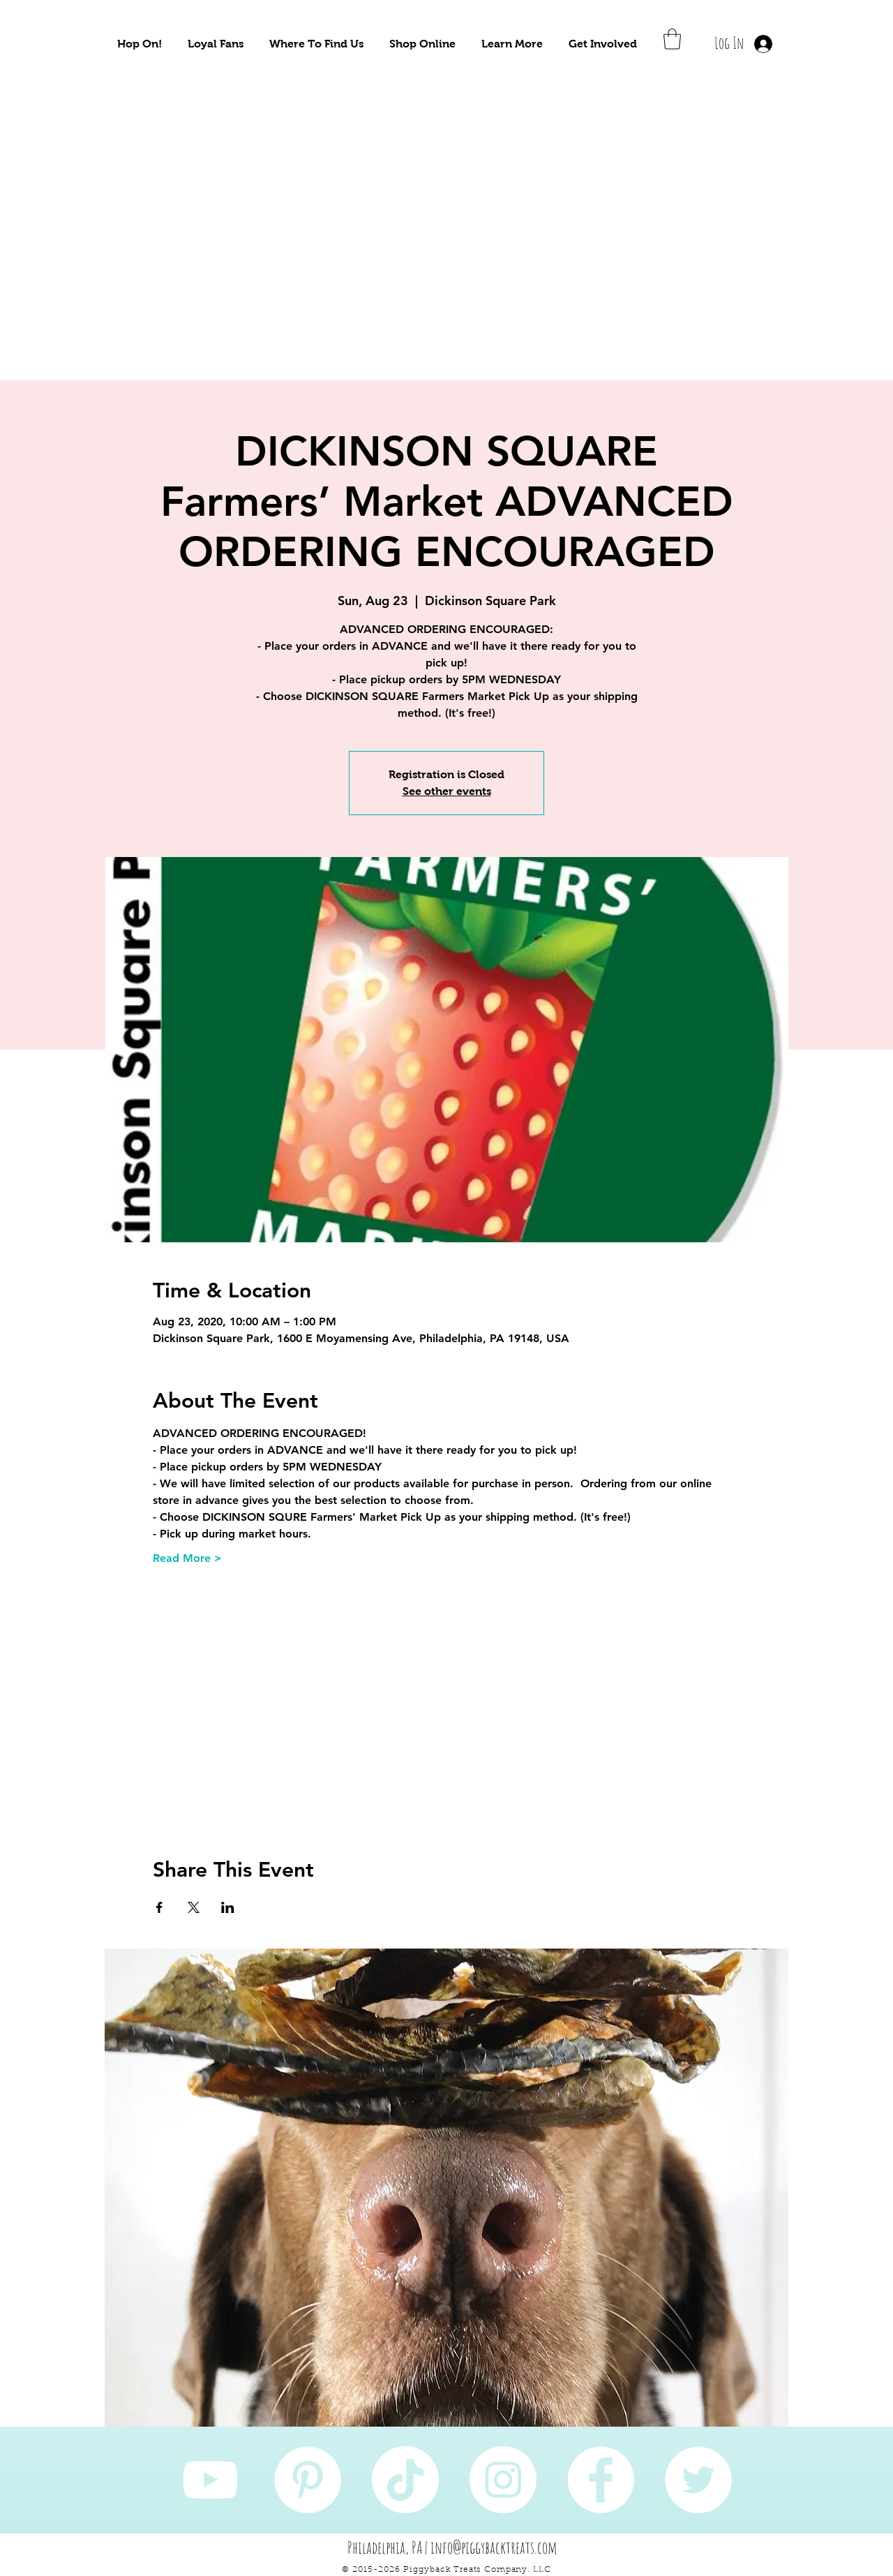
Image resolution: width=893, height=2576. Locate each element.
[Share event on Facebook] (159, 1907)
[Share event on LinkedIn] (227, 1907)
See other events (447, 791)
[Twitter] (698, 2479)
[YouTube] (210, 2479)
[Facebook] (600, 2479)
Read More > (187, 1558)
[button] (139, 44)
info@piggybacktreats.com (493, 2547)
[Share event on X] (193, 1907)
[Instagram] (503, 2479)
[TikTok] (405, 2479)
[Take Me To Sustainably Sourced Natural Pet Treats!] (168, 231)
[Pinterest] (307, 2479)
